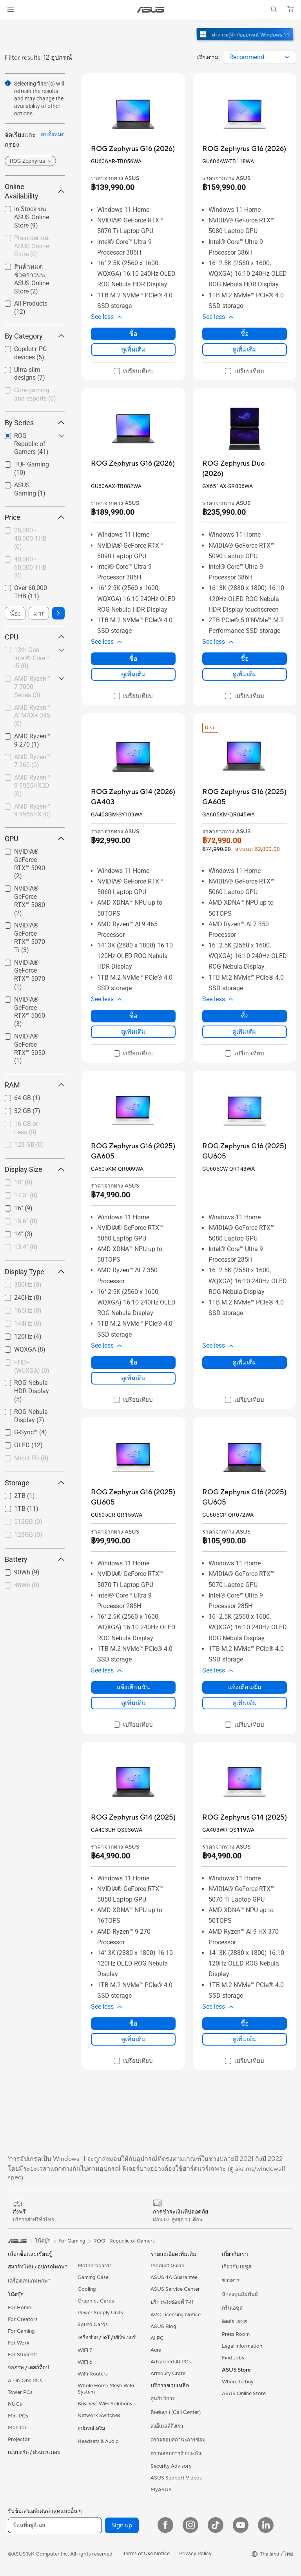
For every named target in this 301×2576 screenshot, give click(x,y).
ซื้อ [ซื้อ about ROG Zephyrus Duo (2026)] (245, 658)
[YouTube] (240, 2525)
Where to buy (238, 2382)
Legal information (242, 2346)
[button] (10, 9)
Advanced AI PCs (170, 2362)
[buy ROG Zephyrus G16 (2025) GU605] (244, 1151)
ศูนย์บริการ (162, 2399)
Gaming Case (93, 2277)
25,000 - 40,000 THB (30, 538)
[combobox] (259, 57)
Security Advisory (171, 2466)
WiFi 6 (85, 2362)
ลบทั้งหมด (53, 134)
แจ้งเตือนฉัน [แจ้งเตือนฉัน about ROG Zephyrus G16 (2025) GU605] (133, 1687)
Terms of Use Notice (146, 2553)
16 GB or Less (26, 1128)
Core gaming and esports (35, 394)
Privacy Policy (195, 2553)
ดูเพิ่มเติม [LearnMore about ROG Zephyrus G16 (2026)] (133, 349)
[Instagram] (190, 2525)
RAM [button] (35, 1085)
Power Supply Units (100, 2313)
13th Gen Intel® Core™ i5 (31, 658)
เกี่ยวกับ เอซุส (236, 2267)
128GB (28, 1534)
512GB (28, 1521)
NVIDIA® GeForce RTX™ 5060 (29, 1011)
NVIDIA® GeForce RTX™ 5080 (29, 900)
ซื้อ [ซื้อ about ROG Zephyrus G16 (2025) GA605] (245, 1016)
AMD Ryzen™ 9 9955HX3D (32, 786)
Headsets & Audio (98, 2441)
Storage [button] (35, 1483)
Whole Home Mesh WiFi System (106, 2389)
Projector (19, 2439)
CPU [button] (35, 637)
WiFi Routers (93, 2374)
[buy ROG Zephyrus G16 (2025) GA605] (244, 797)
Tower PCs (20, 2392)
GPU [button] (35, 838)
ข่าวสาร (230, 2280)
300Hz (28, 1284)
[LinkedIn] (266, 2525)
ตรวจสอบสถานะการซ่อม (178, 2440)
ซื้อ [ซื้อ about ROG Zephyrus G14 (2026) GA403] (133, 1016)
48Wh (27, 1585)
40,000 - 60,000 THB (30, 567)
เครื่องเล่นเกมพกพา (29, 2281)
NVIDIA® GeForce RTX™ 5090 (29, 864)
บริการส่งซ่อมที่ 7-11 (172, 2302)
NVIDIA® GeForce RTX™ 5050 (29, 1048)
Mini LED (31, 1458)
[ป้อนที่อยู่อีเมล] (55, 2525)
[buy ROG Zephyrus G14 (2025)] (133, 1817)
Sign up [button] (121, 2525)
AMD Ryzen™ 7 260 (32, 761)
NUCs (15, 2404)
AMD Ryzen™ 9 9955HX (32, 810)
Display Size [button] (35, 1169)
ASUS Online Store (244, 2393)
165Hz (28, 1310)
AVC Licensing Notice (175, 2315)
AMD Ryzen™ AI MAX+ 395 (32, 716)
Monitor (17, 2428)
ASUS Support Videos (176, 2478)
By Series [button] (35, 423)
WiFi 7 (85, 2350)
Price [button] (35, 517)
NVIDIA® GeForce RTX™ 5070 (29, 975)
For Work (18, 2343)
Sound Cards (93, 2324)
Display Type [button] (35, 1272)
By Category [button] (35, 336)
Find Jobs (233, 2358)
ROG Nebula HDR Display (31, 1391)
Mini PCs (18, 2416)
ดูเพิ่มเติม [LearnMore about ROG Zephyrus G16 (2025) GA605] (244, 1031)
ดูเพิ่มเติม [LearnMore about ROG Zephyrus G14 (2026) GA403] (133, 1031)
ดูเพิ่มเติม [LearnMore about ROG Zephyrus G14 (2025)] (133, 2039)
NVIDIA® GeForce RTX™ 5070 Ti (29, 937)
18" (23, 1182)
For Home (19, 2308)
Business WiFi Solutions (105, 2404)
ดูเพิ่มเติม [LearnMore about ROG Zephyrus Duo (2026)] (244, 674)
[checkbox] (35, 395)
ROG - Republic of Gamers (124, 2241)
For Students (23, 2355)
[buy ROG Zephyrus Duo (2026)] (244, 468)
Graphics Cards (96, 2301)
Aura (155, 2350)
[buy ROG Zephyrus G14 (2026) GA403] (133, 797)
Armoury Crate (167, 2373)
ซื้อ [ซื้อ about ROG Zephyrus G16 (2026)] (133, 333)
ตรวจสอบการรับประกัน (175, 2453)
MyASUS (161, 2490)
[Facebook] (165, 2525)
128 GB (29, 1144)
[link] (151, 10)
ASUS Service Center (175, 2289)
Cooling (87, 2289)
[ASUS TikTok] (215, 2525)
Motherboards (95, 2266)
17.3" (26, 1195)
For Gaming (21, 2331)
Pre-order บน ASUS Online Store (31, 246)
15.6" (26, 1221)
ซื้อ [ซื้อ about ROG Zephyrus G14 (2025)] (133, 2023)
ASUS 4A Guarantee (174, 2277)
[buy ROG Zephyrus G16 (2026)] (133, 149)
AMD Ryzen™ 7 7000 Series (32, 687)
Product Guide (167, 2266)
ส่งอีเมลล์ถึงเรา (166, 2426)
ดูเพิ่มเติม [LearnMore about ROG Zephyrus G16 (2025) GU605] (244, 1362)
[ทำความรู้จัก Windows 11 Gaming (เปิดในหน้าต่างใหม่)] (246, 42)
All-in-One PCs (25, 2380)
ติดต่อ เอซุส (234, 2322)
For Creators (23, 2319)
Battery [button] (35, 1559)
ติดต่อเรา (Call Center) (175, 2412)
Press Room (236, 2334)
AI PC (157, 2338)
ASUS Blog (163, 2326)
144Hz (28, 1323)
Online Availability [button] (35, 191)
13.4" (26, 1247)
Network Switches (99, 2415)
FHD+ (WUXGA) (31, 1366)
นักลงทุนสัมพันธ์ (240, 2294)
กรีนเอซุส (232, 2308)
